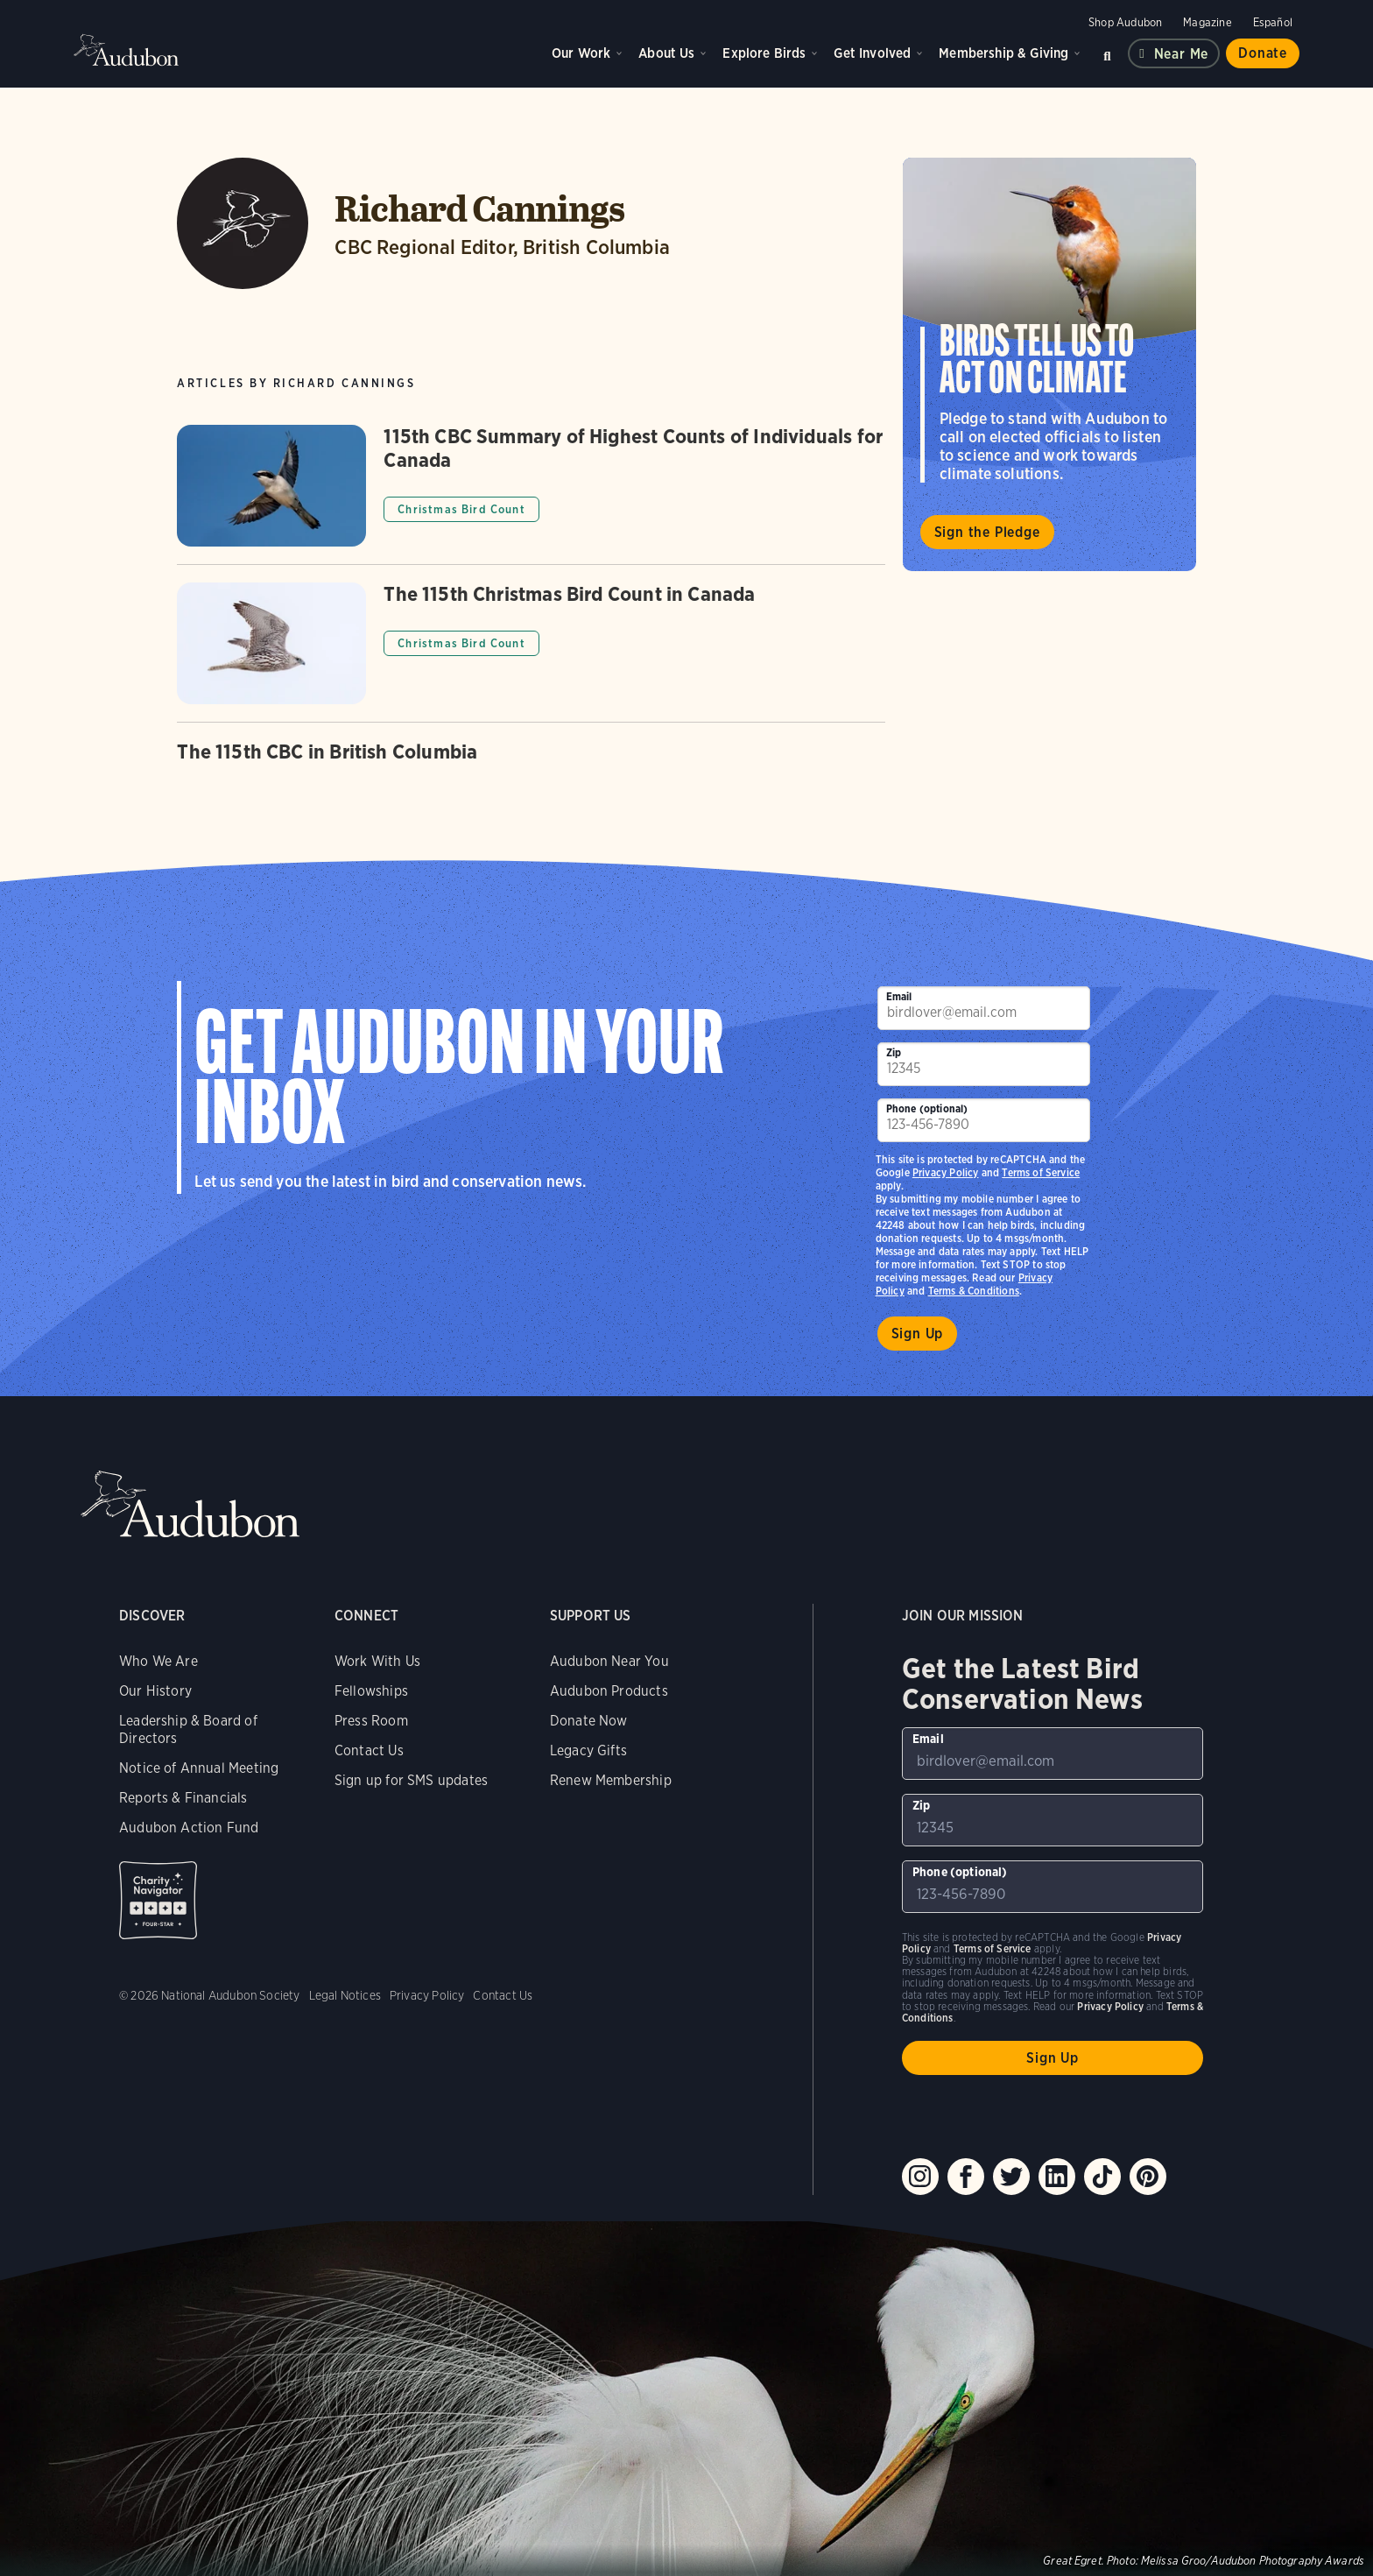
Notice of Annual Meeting (198, 1768)
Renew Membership (611, 1780)
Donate (1262, 53)
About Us (666, 53)
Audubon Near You (609, 1661)
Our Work (581, 53)
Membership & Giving (1003, 53)
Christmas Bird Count (461, 509)
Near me (1181, 54)
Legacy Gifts (588, 1750)
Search (1107, 53)
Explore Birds (764, 53)
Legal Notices (345, 1995)
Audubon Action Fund (188, 1827)
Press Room (371, 1720)
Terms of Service (1041, 1172)
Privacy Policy (945, 1172)
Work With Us (377, 1661)
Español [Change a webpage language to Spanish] (1272, 22)
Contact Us (369, 1750)
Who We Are (158, 1661)
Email (899, 996)
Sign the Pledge (987, 532)
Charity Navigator (158, 1900)
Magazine (1207, 22)
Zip (894, 1052)
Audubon (126, 50)
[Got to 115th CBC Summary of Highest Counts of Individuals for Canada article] (530, 494)
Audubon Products (609, 1691)
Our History (155, 1691)
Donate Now (589, 1720)
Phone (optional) (927, 1108)
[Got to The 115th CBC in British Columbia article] (530, 764)
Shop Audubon (1125, 22)
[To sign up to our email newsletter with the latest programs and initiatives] (984, 1008)
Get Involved (872, 53)
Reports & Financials (183, 1797)
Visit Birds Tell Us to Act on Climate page (1049, 364)
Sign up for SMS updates (411, 1780)
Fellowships (371, 1691)
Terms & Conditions (973, 1290)
